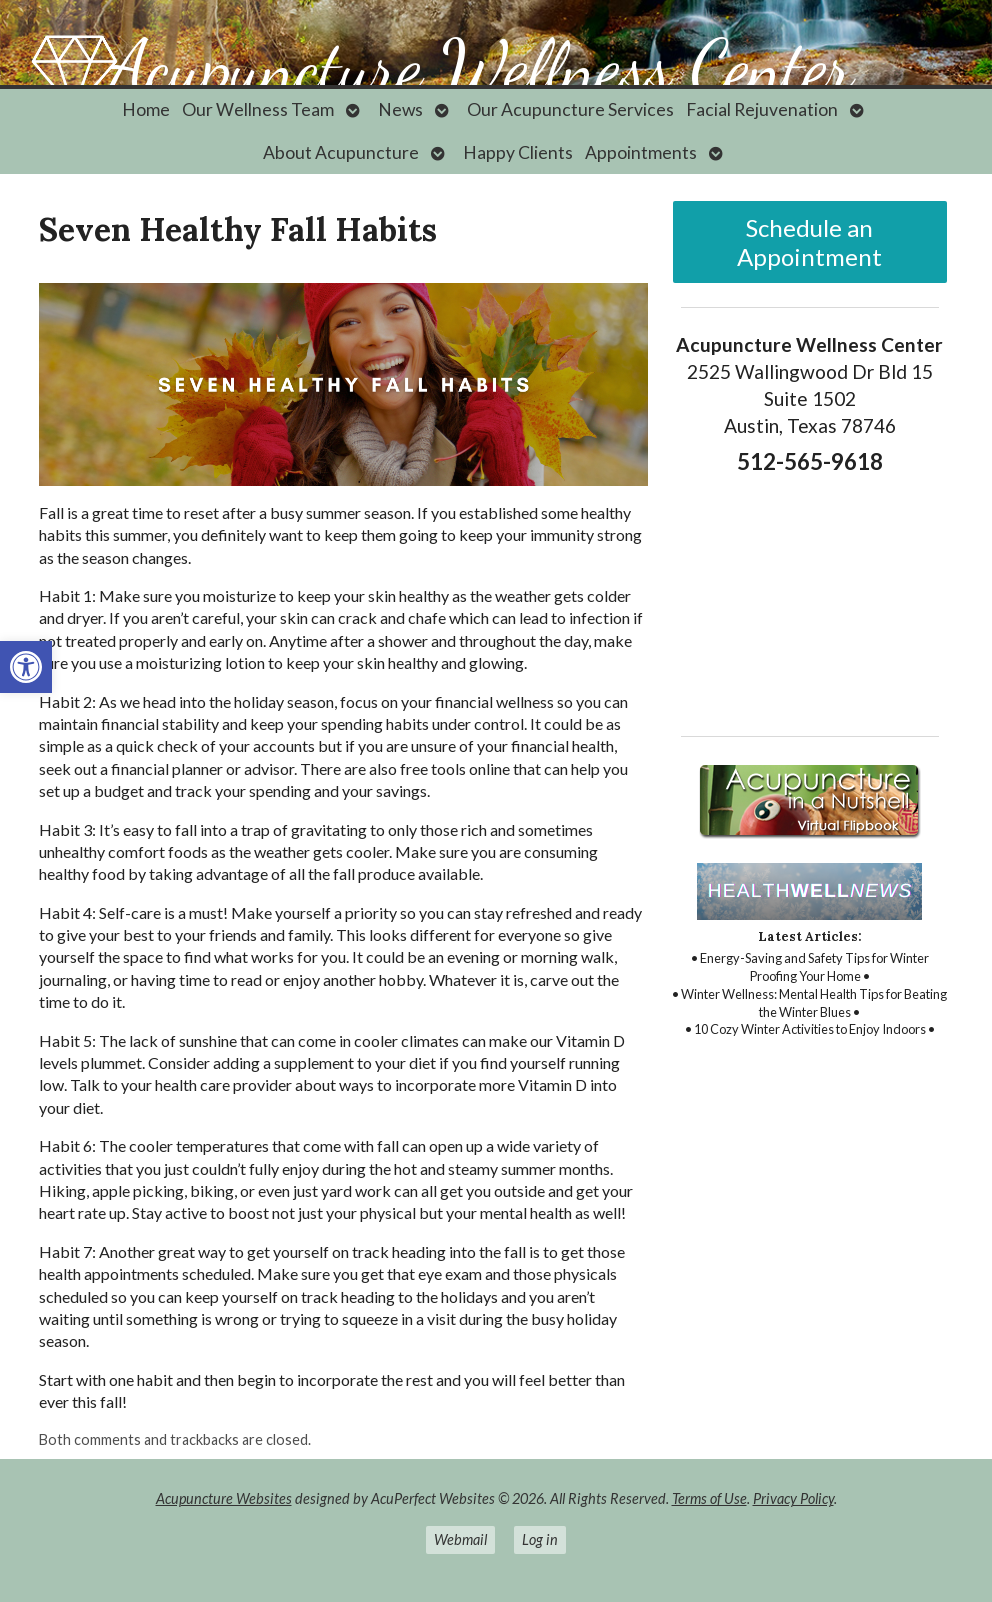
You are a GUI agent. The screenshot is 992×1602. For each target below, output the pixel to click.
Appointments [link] (641, 152)
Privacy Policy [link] (793, 1498)
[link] (26, 667)
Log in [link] (540, 1539)
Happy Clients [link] (518, 152)
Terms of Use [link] (709, 1498)
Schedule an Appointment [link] (809, 242)
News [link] (400, 109)
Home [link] (146, 109)
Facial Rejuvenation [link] (762, 109)
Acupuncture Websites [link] (224, 1498)
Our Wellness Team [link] (258, 109)
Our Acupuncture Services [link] (570, 109)
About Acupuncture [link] (341, 152)
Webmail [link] (460, 1539)
